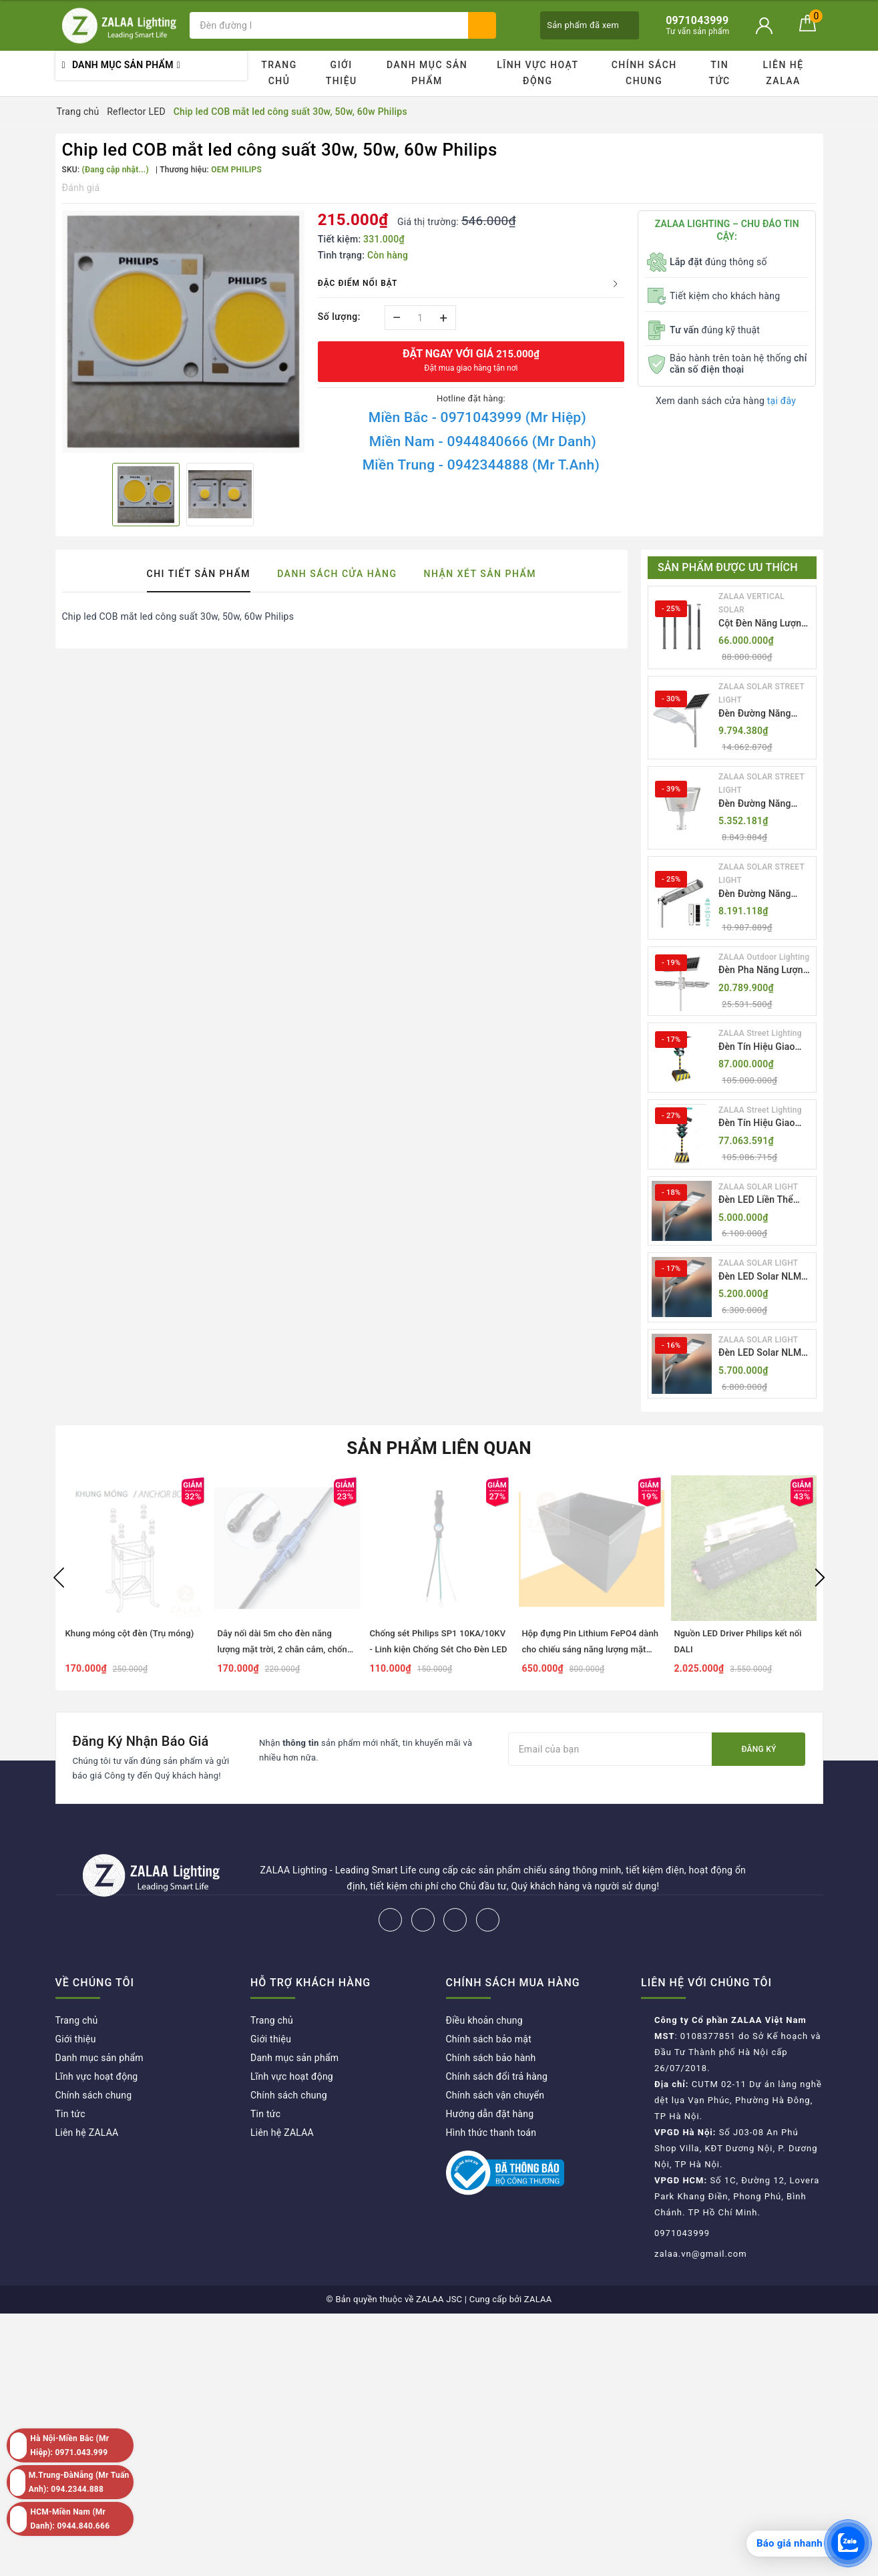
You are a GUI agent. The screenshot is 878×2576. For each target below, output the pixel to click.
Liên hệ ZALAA (783, 72)
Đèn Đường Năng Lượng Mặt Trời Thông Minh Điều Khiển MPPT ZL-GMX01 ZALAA (754, 714)
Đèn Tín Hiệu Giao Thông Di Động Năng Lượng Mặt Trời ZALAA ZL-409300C (762, 1123)
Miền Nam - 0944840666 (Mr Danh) (482, 441)
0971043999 (682, 2233)
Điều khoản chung (484, 2020)
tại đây (781, 400)
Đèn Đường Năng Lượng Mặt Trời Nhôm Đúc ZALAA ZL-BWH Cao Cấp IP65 (764, 804)
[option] (183, 331)
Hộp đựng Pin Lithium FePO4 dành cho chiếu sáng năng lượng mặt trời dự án (590, 1649)
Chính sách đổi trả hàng (497, 2076)
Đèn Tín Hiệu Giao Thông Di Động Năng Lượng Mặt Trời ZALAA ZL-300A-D (762, 1047)
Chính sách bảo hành (491, 2057)
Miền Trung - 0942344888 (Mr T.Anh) (481, 465)
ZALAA (538, 2299)
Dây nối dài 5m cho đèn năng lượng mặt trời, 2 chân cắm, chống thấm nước (285, 1649)
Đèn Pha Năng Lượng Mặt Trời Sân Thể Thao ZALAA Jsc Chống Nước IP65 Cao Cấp (763, 970)
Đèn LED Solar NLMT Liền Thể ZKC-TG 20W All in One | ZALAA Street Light (765, 1277)
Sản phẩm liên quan (439, 1448)
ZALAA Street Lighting (760, 1033)
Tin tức (719, 72)
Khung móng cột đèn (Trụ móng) (129, 1633)
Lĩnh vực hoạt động (537, 72)
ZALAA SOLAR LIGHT (758, 1186)
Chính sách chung (644, 72)
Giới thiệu (341, 72)
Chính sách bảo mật (488, 2039)
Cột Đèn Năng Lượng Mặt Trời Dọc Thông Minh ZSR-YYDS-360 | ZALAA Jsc (764, 624)
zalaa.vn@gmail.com (700, 2254)
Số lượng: (339, 316)
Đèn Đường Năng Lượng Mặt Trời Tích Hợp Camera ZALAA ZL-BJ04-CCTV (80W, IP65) (763, 894)
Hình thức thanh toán (491, 2132)
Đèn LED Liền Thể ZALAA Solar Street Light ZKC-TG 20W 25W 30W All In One (760, 1200)
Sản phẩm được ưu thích (728, 567)
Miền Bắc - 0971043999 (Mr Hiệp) (477, 417)
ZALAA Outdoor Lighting (763, 957)
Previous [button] (59, 1578)
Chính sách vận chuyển (495, 2095)
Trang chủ (279, 72)
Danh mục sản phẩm (427, 72)
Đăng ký (758, 1749)
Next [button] (820, 1578)
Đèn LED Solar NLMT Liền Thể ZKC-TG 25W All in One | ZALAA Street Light (765, 1353)
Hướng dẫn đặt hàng (490, 2113)
